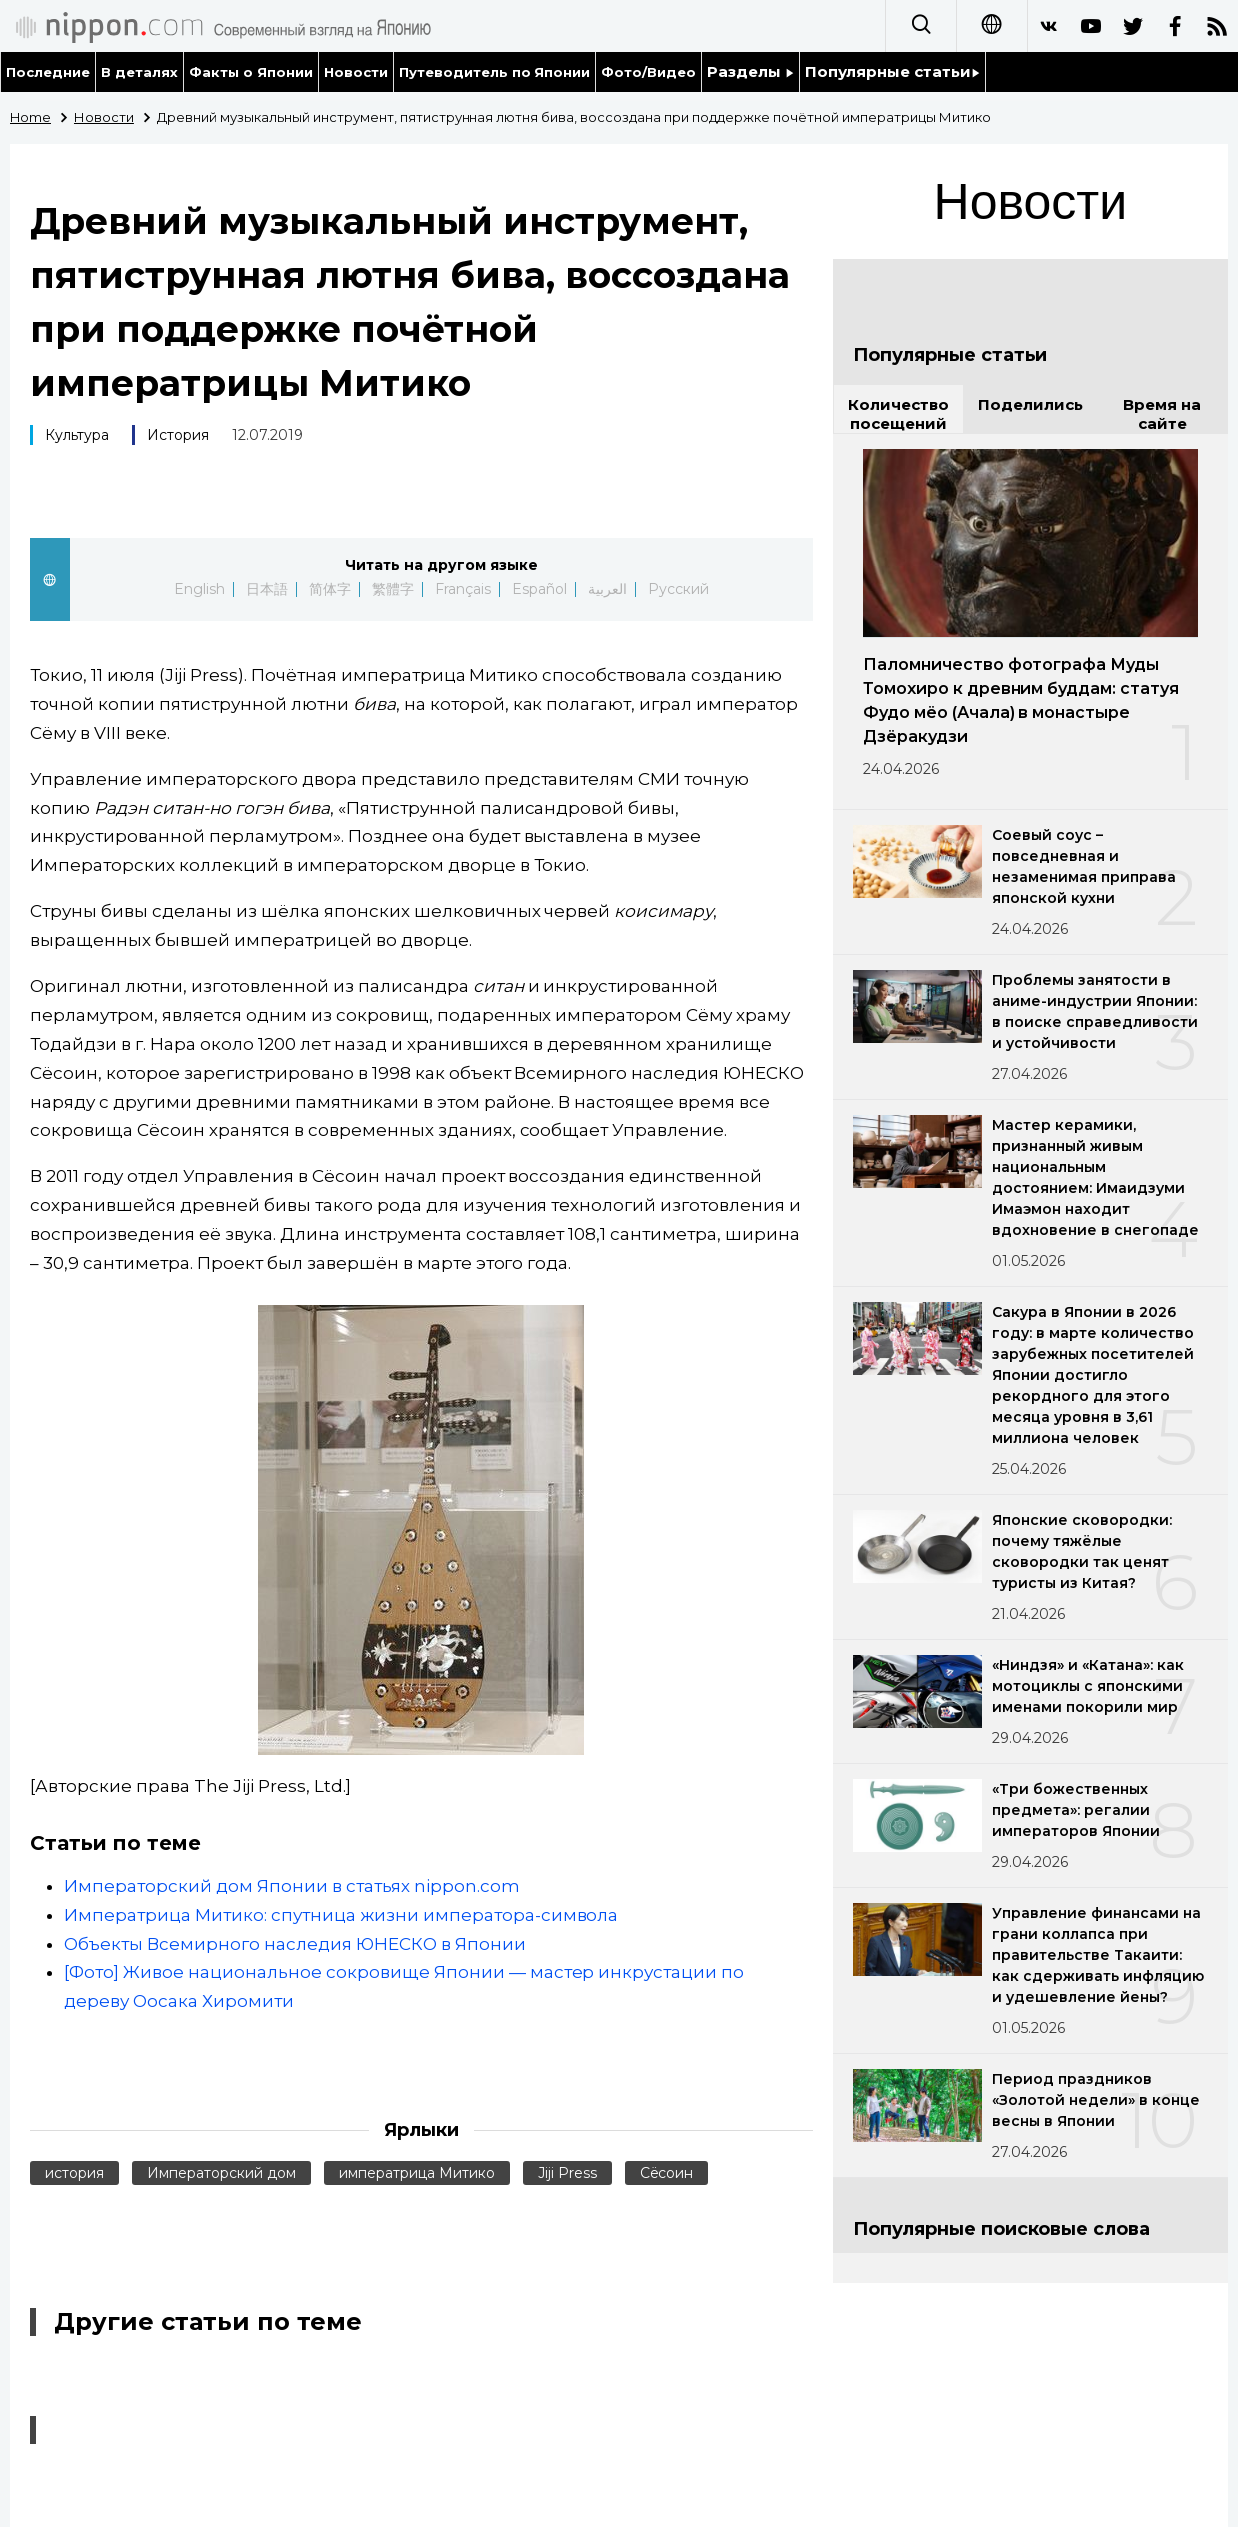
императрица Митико (417, 2173)
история (74, 2173)
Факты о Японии (251, 72)
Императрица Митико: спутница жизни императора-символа (341, 1915)
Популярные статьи (892, 71)
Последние (48, 72)
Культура (77, 435)
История (178, 435)
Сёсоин (667, 2173)
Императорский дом (221, 2173)
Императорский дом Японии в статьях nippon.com (292, 1886)
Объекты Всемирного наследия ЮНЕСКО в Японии (295, 1944)
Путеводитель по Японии (495, 72)
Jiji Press (567, 2173)
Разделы (750, 71)
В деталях (139, 72)
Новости (356, 72)
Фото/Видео (648, 72)
